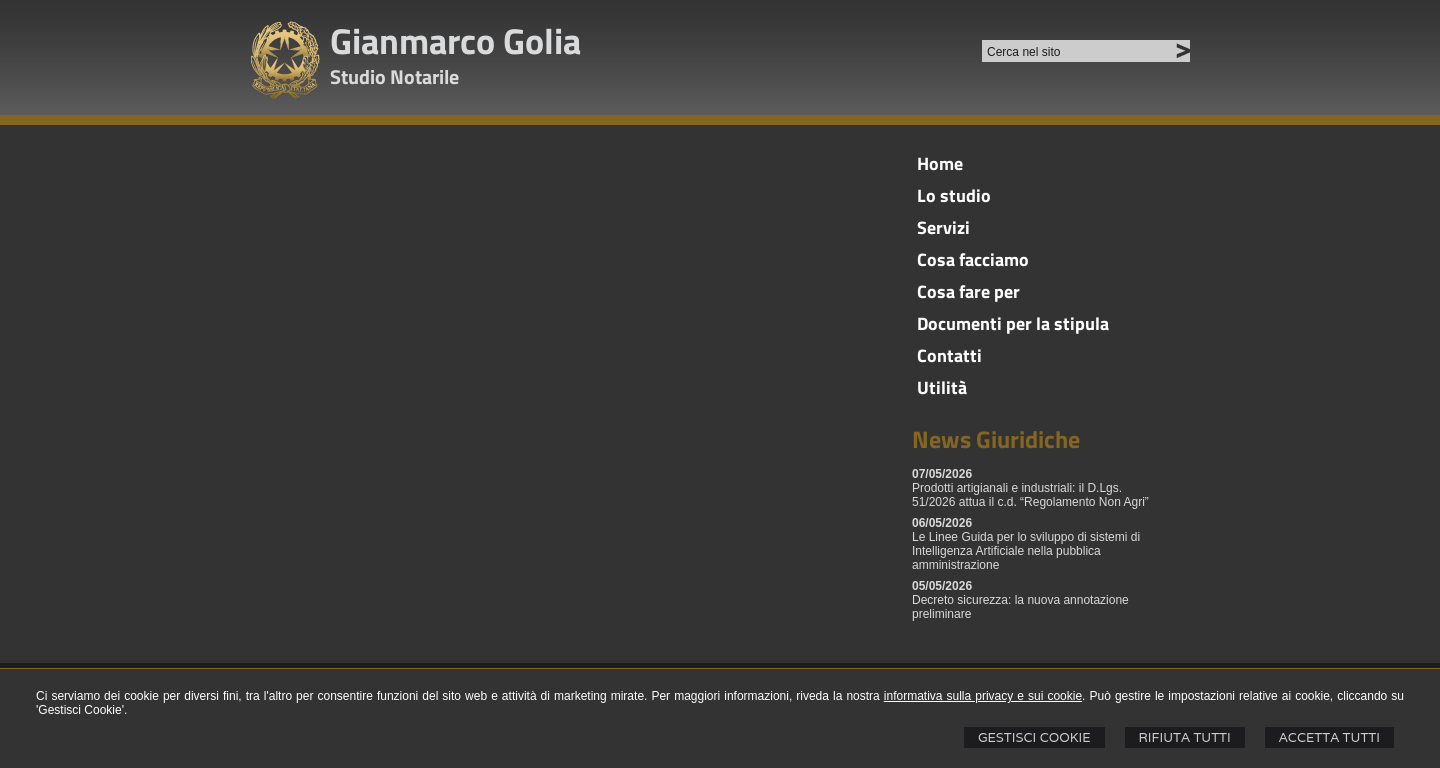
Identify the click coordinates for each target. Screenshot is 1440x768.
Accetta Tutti (1329, 737)
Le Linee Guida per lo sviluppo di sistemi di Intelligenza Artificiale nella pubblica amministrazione (1026, 551)
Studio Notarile (394, 76)
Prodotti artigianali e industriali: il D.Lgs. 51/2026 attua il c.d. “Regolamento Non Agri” (1030, 495)
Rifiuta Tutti (1185, 737)
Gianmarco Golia (455, 40)
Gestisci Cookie (1034, 737)
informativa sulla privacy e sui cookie (983, 696)
